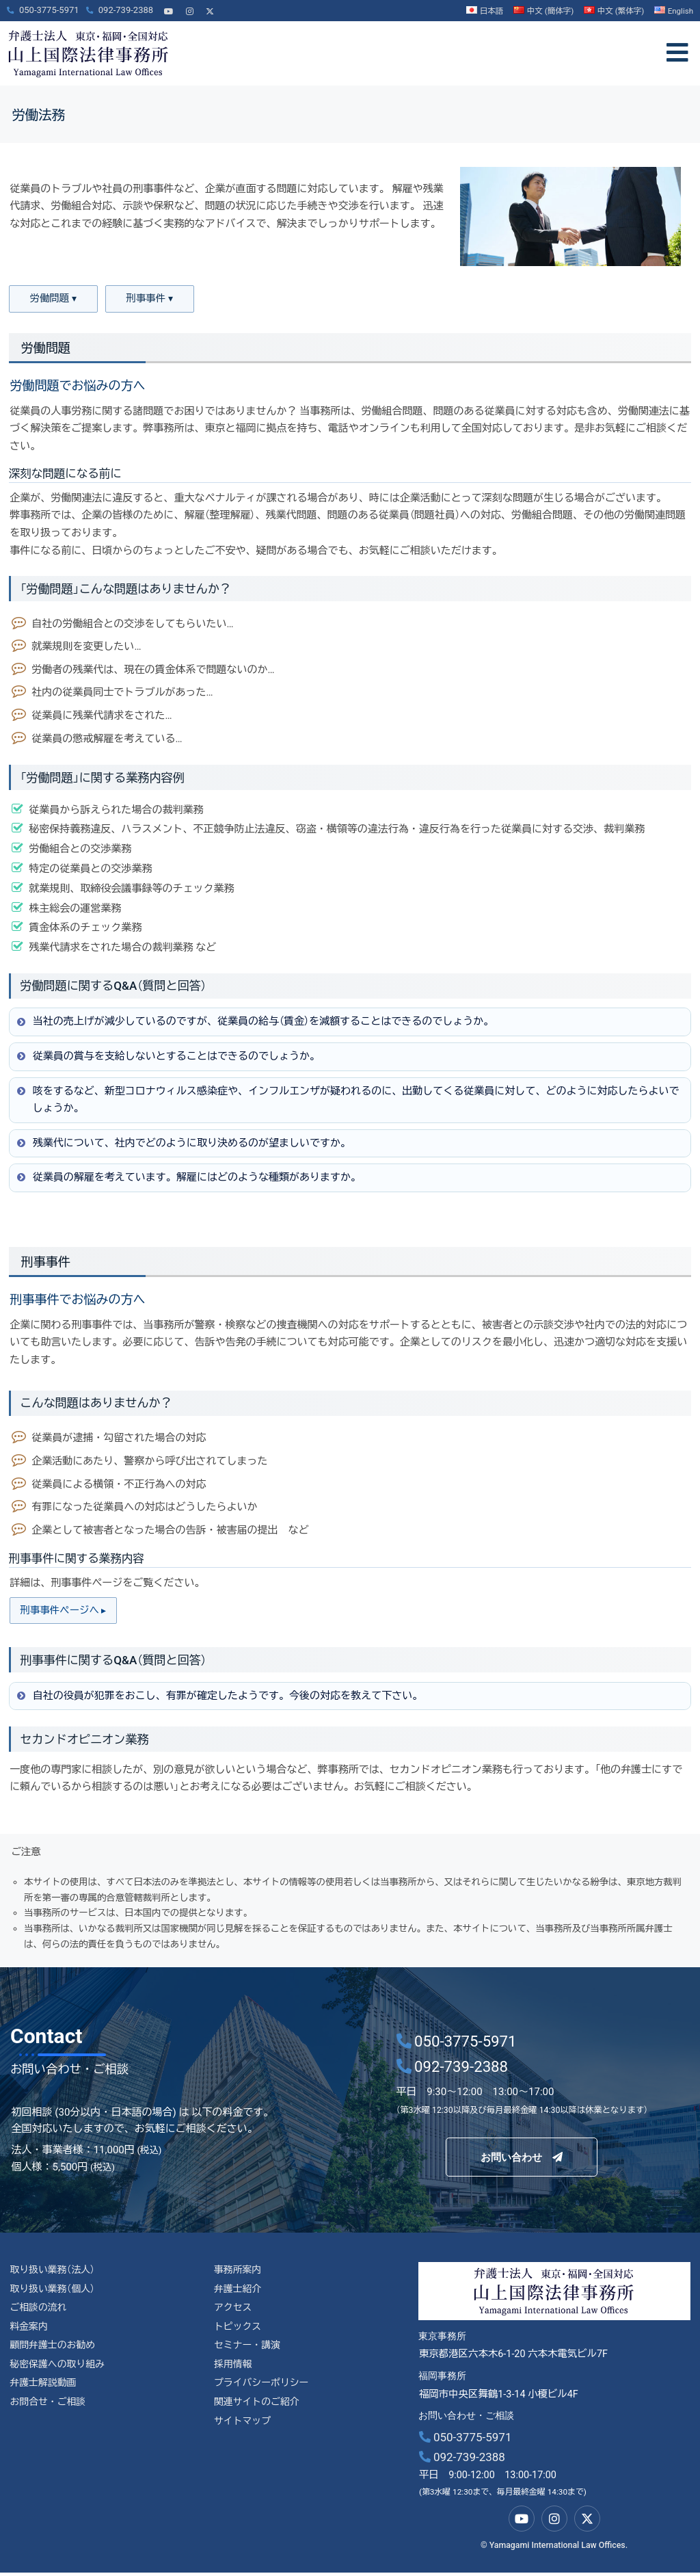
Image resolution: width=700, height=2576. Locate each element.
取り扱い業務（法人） (54, 2273)
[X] (210, 6)
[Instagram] (189, 6)
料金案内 (29, 2331)
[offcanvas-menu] (677, 53)
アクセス (234, 2312)
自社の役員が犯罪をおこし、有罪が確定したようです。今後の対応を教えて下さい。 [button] (218, 1698)
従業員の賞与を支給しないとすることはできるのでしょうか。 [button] (167, 1057)
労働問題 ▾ (53, 299)
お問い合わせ (522, 2157)
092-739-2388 (462, 2460)
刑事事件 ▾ (149, 299)
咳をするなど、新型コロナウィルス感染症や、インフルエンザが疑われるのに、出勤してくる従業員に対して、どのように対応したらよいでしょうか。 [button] (346, 1100)
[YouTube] (169, 6)
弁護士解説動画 (44, 2390)
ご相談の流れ (39, 2312)
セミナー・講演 (248, 2351)
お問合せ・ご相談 (49, 2410)
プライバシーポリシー (263, 2390)
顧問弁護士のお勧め (54, 2351)
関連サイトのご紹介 (258, 2410)
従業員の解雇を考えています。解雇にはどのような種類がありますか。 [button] (188, 1178)
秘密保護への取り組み (59, 2370)
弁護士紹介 (238, 2292)
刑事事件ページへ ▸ (66, 1612)
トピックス (238, 2331)
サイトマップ (243, 2429)
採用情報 (234, 2370)
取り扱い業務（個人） (54, 2292)
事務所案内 (238, 2273)
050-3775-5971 (465, 2440)
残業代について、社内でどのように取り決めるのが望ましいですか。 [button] (182, 1144)
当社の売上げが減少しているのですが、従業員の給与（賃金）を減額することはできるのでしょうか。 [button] (254, 1022)
